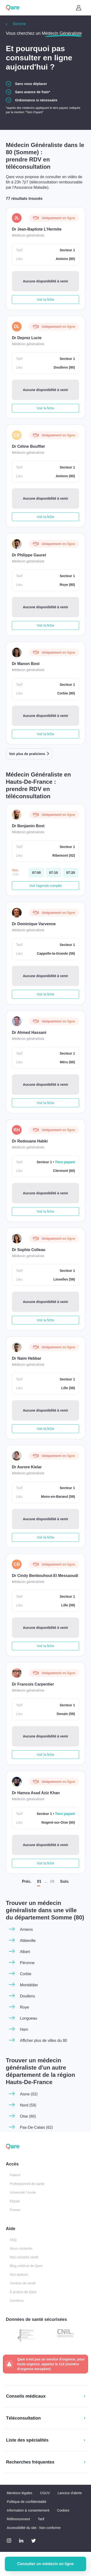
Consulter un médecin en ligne (45, 2564)
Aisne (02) (29, 2094)
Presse (15, 2210)
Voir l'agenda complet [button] (45, 886)
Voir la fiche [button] (45, 299)
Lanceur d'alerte (70, 2493)
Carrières (17, 2301)
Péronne (27, 1963)
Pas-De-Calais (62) (36, 2127)
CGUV (45, 2493)
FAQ (13, 2240)
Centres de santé (23, 2283)
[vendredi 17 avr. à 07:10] (53, 872)
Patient (15, 2175)
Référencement (18, 2519)
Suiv (64, 1881)
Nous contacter (21, 2248)
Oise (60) (28, 2116)
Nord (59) (28, 2105)
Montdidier (29, 1985)
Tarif (41, 2519)
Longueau (28, 2018)
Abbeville (28, 1941)
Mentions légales (19, 2493)
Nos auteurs (19, 2274)
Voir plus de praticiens (27, 754)
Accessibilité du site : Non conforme (34, 2528)
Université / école (23, 2192)
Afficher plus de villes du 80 (43, 2040)
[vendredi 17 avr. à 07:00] (36, 872)
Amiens (26, 1929)
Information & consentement (28, 2510)
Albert (25, 1952)
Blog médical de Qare (26, 2266)
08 (52, 1881)
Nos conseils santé (24, 2257)
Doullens (27, 1996)
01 (39, 1881)
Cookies (63, 2510)
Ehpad (14, 2201)
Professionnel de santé (27, 2184)
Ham (24, 2029)
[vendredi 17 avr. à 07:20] (70, 872)
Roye (24, 2007)
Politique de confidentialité (26, 2502)
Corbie (25, 1974)
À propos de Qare (23, 2292)
